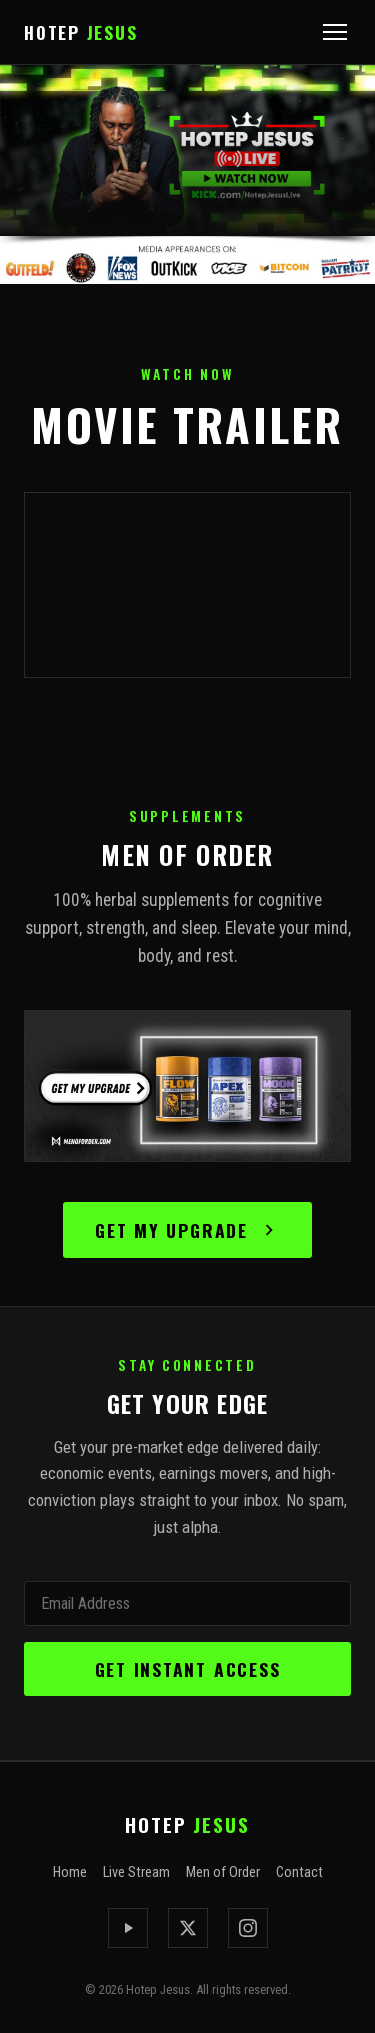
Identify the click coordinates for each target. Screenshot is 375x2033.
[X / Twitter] (188, 1928)
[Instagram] (248, 1928)
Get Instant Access (188, 1669)
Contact (299, 1872)
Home (70, 1872)
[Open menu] (335, 32)
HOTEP (80, 32)
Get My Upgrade (187, 1230)
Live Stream (136, 1872)
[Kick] (128, 1928)
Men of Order (223, 1872)
